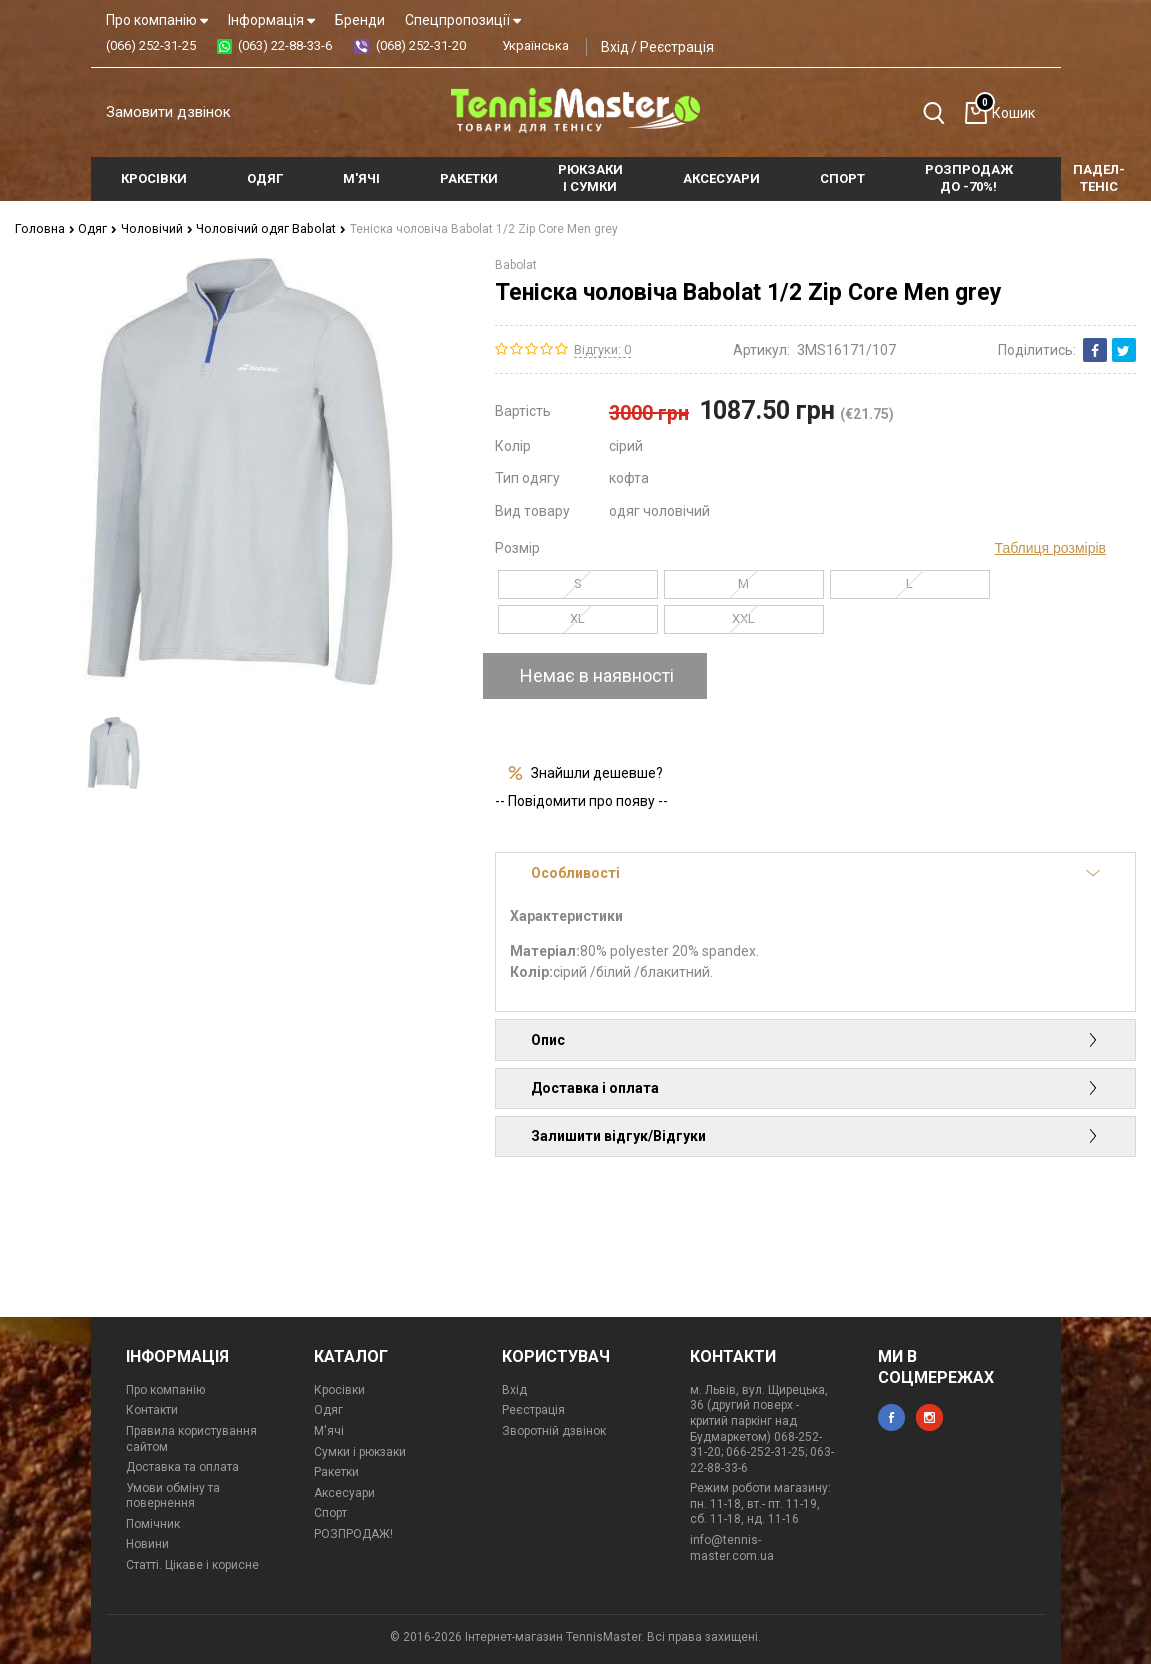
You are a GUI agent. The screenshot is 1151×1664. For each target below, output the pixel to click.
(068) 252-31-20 (421, 45)
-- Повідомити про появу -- (581, 800)
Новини (147, 1544)
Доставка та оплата (182, 1466)
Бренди (360, 20)
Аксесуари (344, 1492)
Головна (43, 228)
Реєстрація (677, 47)
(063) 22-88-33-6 (285, 45)
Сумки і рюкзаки (360, 1451)
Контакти (152, 1409)
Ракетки (336, 1471)
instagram (929, 1416)
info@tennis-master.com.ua (732, 1547)
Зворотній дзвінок (554, 1430)
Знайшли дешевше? (597, 772)
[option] (113, 752)
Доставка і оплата (815, 1087)
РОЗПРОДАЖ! (353, 1533)
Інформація (271, 20)
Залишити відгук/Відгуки (815, 1135)
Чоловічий (152, 228)
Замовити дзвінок (168, 112)
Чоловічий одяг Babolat (263, 228)
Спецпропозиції (463, 20)
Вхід (615, 47)
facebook (891, 1416)
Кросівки (339, 1389)
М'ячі (329, 1430)
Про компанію (157, 20)
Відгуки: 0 (602, 348)
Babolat (516, 264)
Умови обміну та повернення (173, 1495)
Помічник (153, 1523)
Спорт (330, 1512)
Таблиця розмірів (1050, 547)
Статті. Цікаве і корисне (192, 1564)
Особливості (815, 872)
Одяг (94, 228)
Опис (815, 1039)
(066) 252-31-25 (151, 45)
